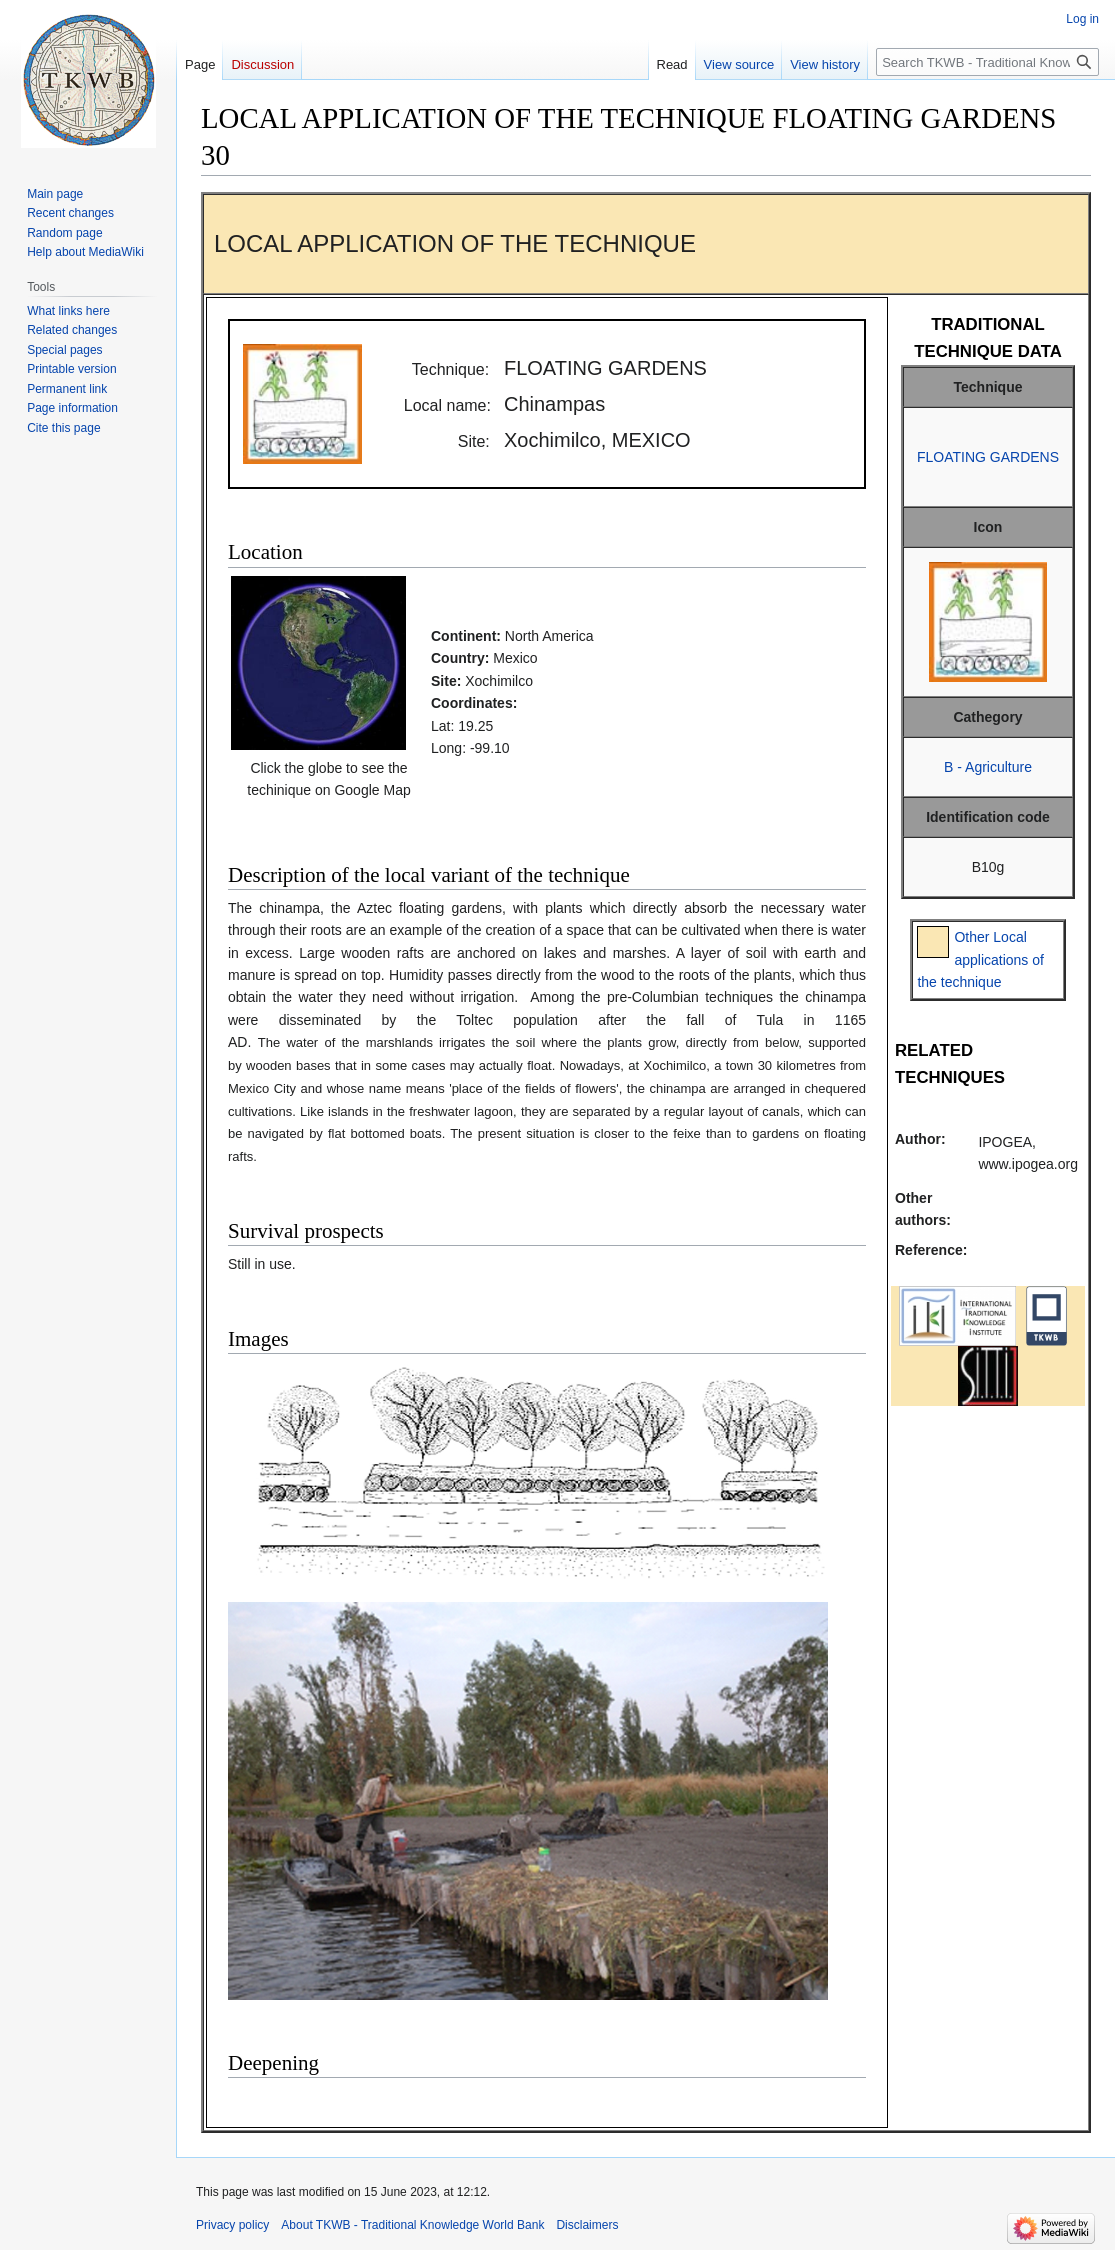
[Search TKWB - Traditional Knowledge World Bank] (987, 62)
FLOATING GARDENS (988, 457)
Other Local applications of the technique (980, 959)
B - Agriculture (988, 767)
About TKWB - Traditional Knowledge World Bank (412, 2225)
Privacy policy (232, 2225)
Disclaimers (587, 2225)
